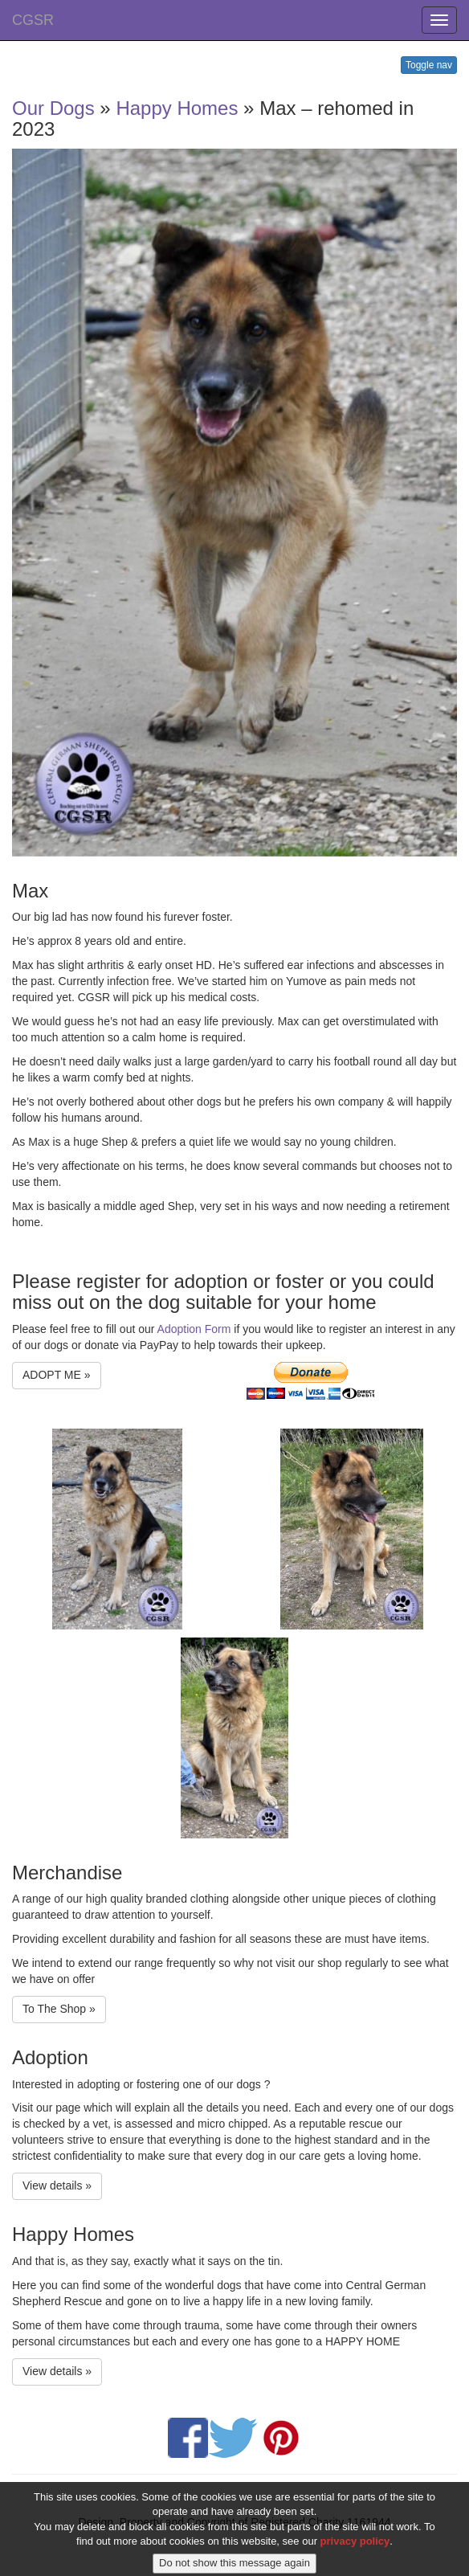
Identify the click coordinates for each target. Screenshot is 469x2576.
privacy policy (355, 2553)
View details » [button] (57, 2185)
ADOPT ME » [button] (56, 1374)
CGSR (33, 20)
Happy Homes (177, 108)
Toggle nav (429, 65)
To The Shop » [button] (59, 2008)
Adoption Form (194, 1329)
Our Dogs (53, 108)
